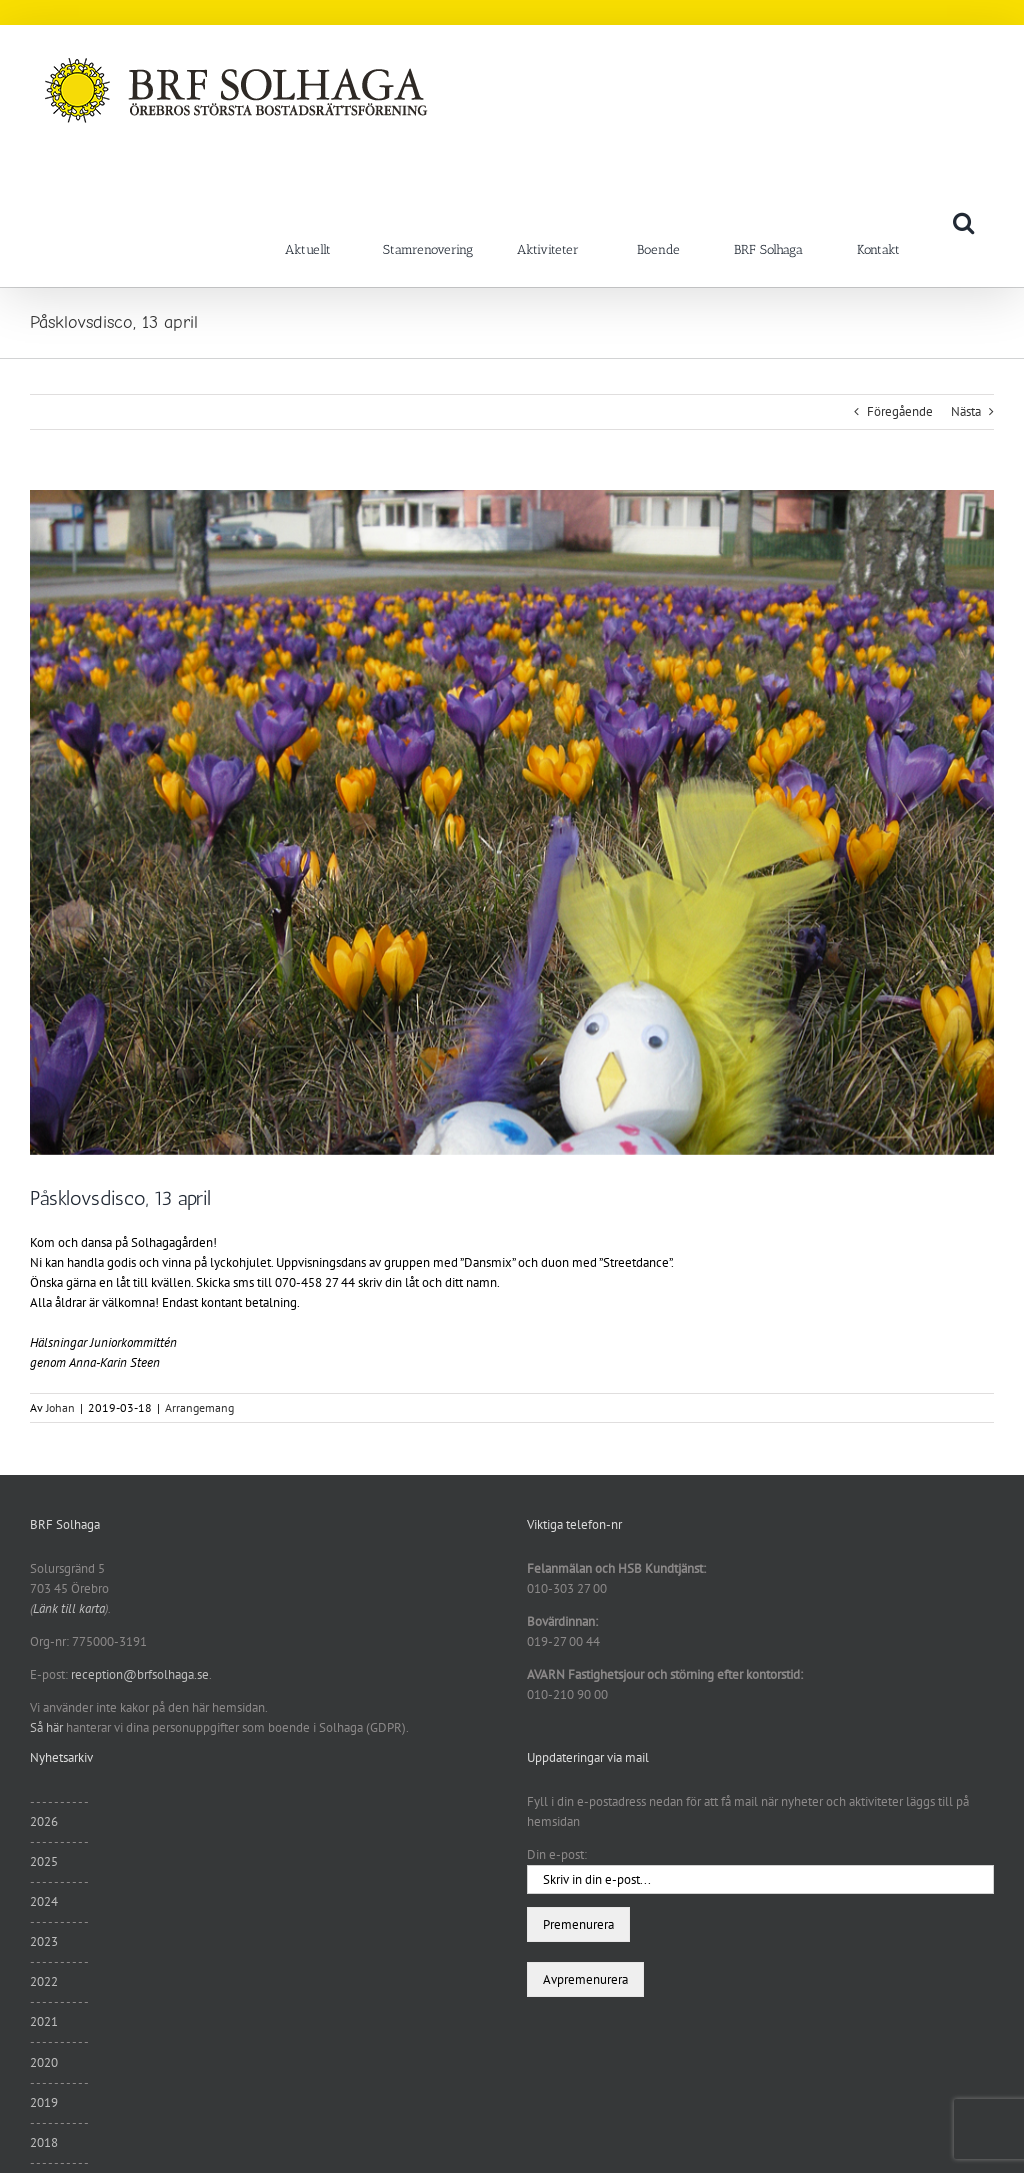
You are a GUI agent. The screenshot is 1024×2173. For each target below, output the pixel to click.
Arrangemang (199, 1407)
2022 (44, 1981)
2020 (44, 2062)
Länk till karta (69, 1608)
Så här (46, 1727)
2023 (44, 1941)
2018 (44, 2142)
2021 (44, 2021)
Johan (60, 1407)
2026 (44, 1821)
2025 (44, 1861)
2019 (44, 2102)
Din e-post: (557, 1854)
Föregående (900, 411)
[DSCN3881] (512, 822)
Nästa (966, 411)
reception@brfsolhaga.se (140, 1674)
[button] (963, 222)
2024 (44, 1901)
